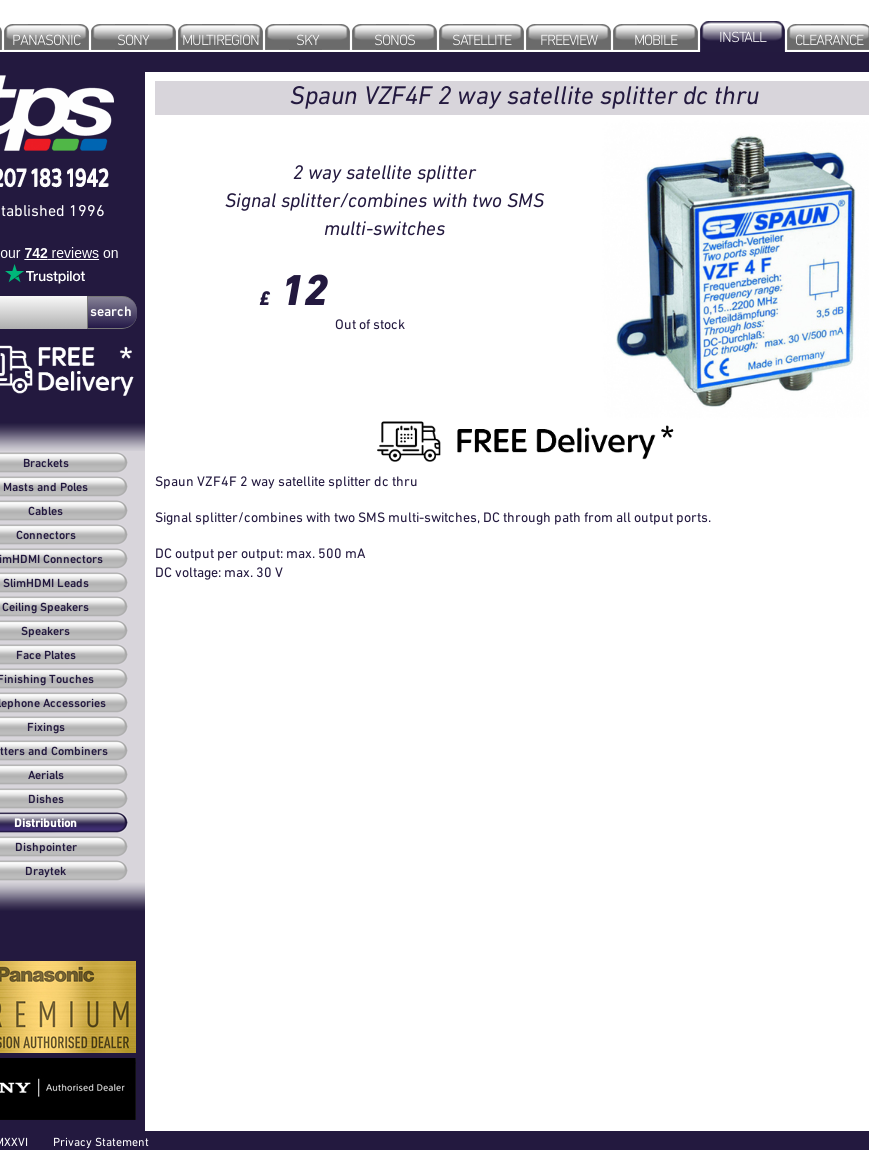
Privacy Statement (101, 1141)
